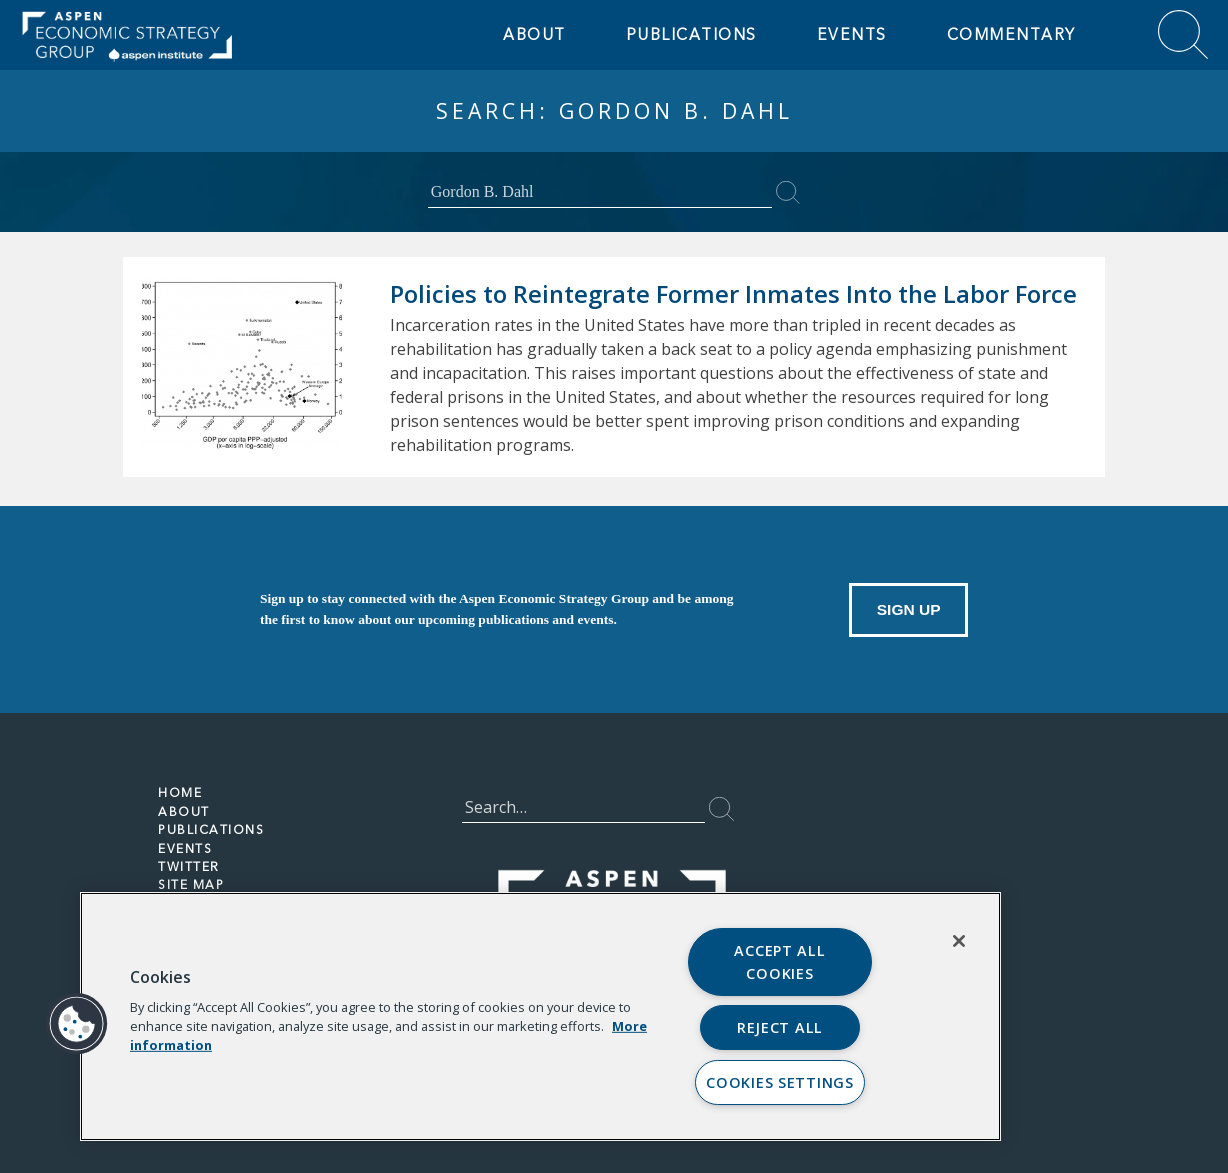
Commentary (1010, 34)
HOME (180, 793)
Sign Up (908, 608)
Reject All (780, 1027)
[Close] (959, 941)
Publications (690, 34)
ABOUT (534, 34)
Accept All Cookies (779, 962)
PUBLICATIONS (211, 829)
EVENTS (851, 34)
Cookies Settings (780, 1082)
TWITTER (189, 866)
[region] (540, 1016)
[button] (77, 1024)
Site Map (191, 885)
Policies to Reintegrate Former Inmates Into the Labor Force (735, 293)
